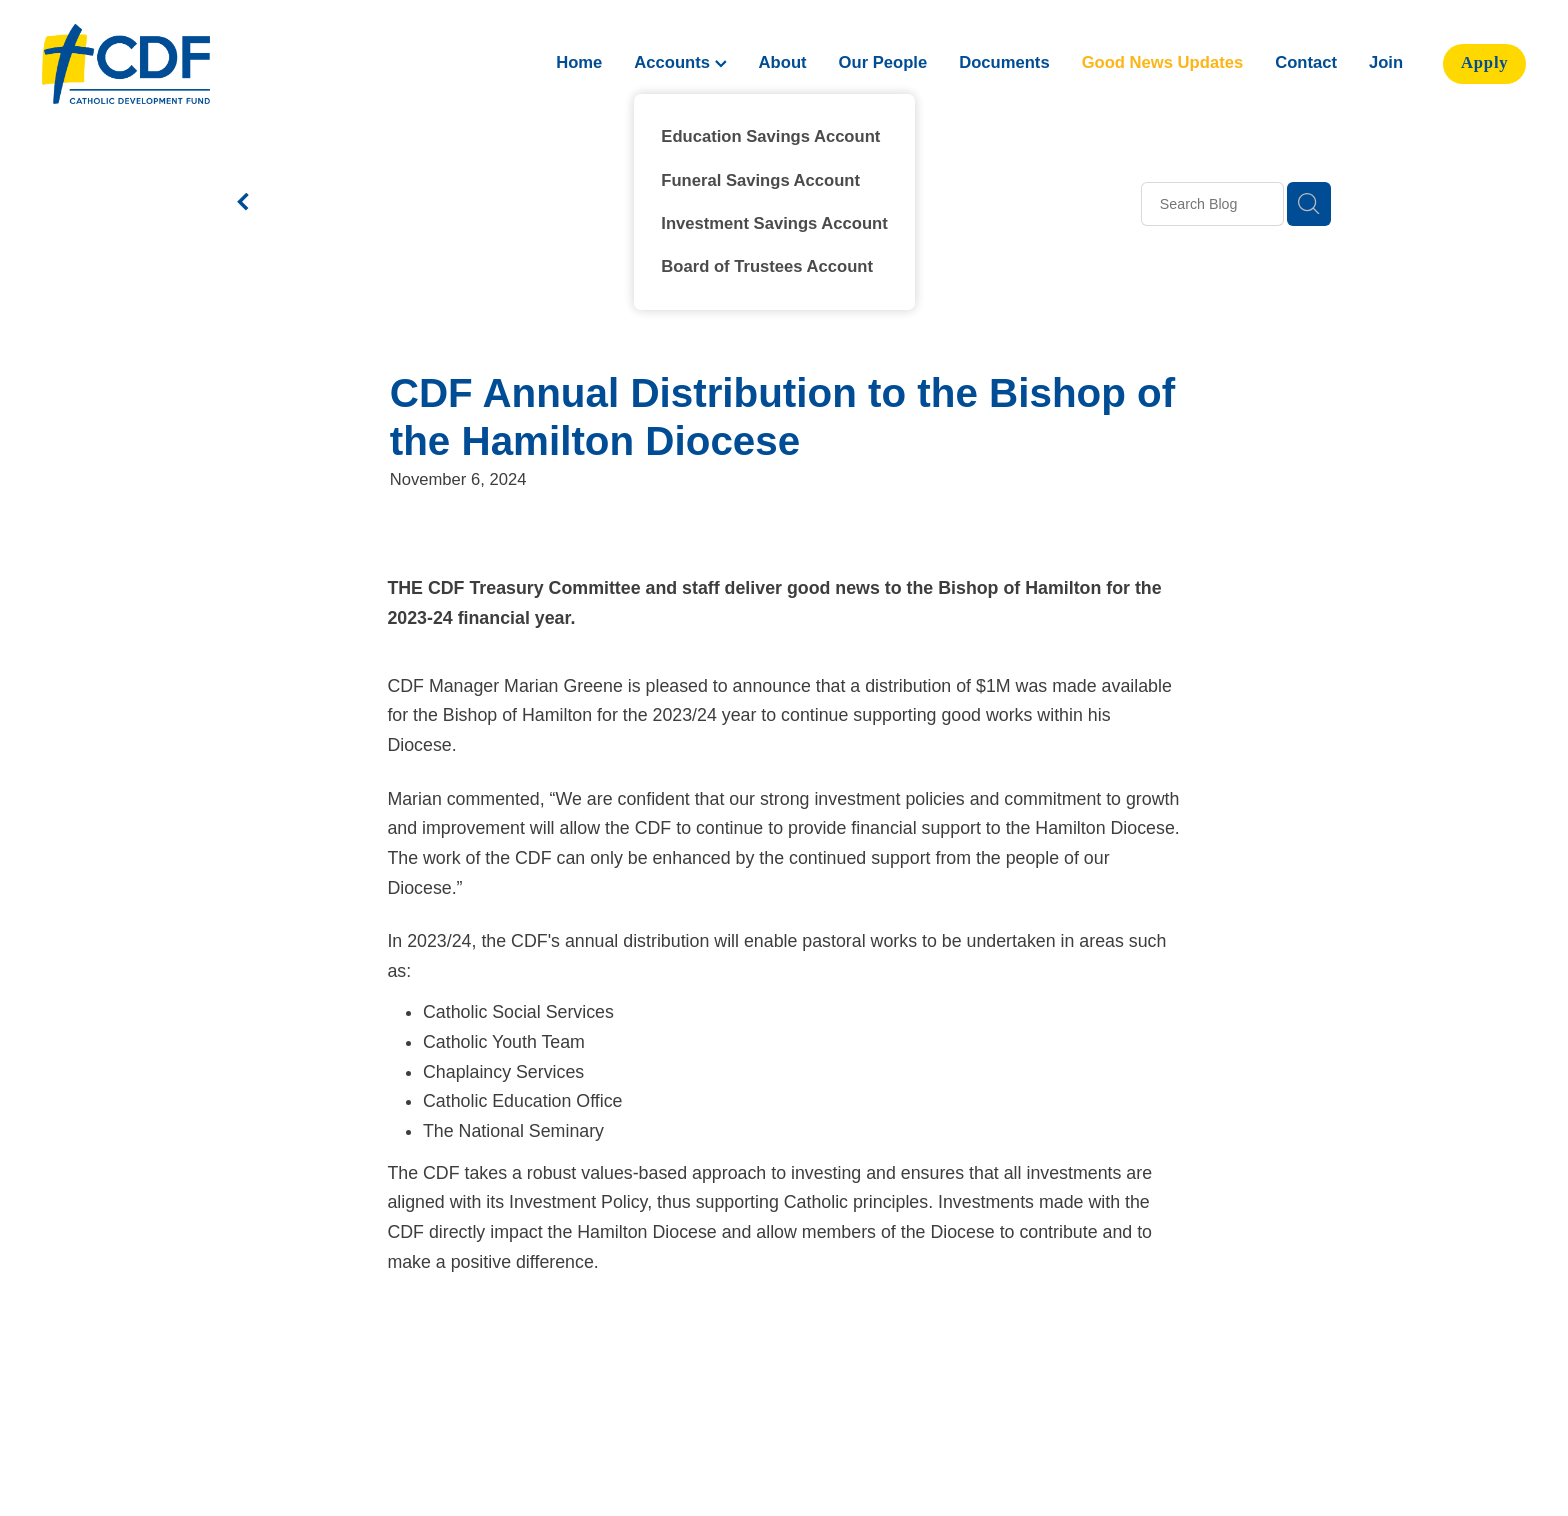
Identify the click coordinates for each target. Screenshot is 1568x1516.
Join (1386, 62)
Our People (883, 62)
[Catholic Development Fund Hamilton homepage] (190, 64)
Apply (1485, 62)
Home (579, 62)
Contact (1306, 62)
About (783, 62)
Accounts (680, 62)
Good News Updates (1163, 62)
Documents (1004, 62)
